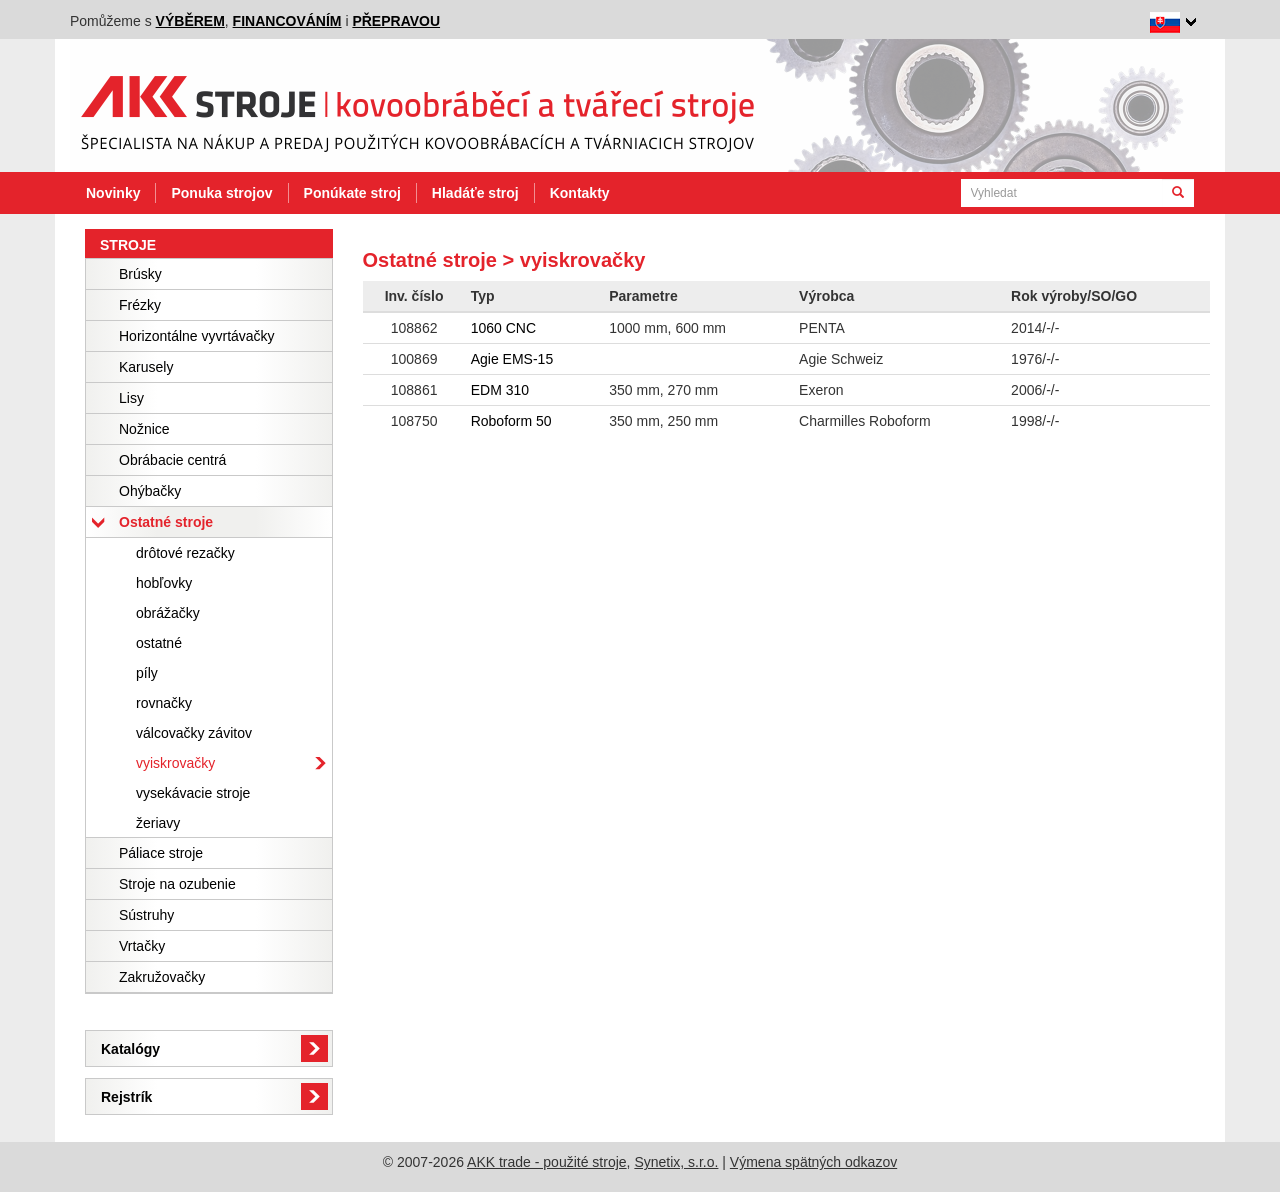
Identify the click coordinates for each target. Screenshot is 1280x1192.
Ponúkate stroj (352, 193)
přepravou (396, 21)
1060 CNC (503, 328)
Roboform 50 (511, 421)
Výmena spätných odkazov (813, 1162)
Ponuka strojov (221, 193)
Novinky (113, 193)
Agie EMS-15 (512, 359)
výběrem (190, 21)
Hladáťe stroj (475, 193)
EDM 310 (500, 390)
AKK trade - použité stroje (547, 1162)
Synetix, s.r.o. (676, 1162)
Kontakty (580, 193)
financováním (287, 21)
